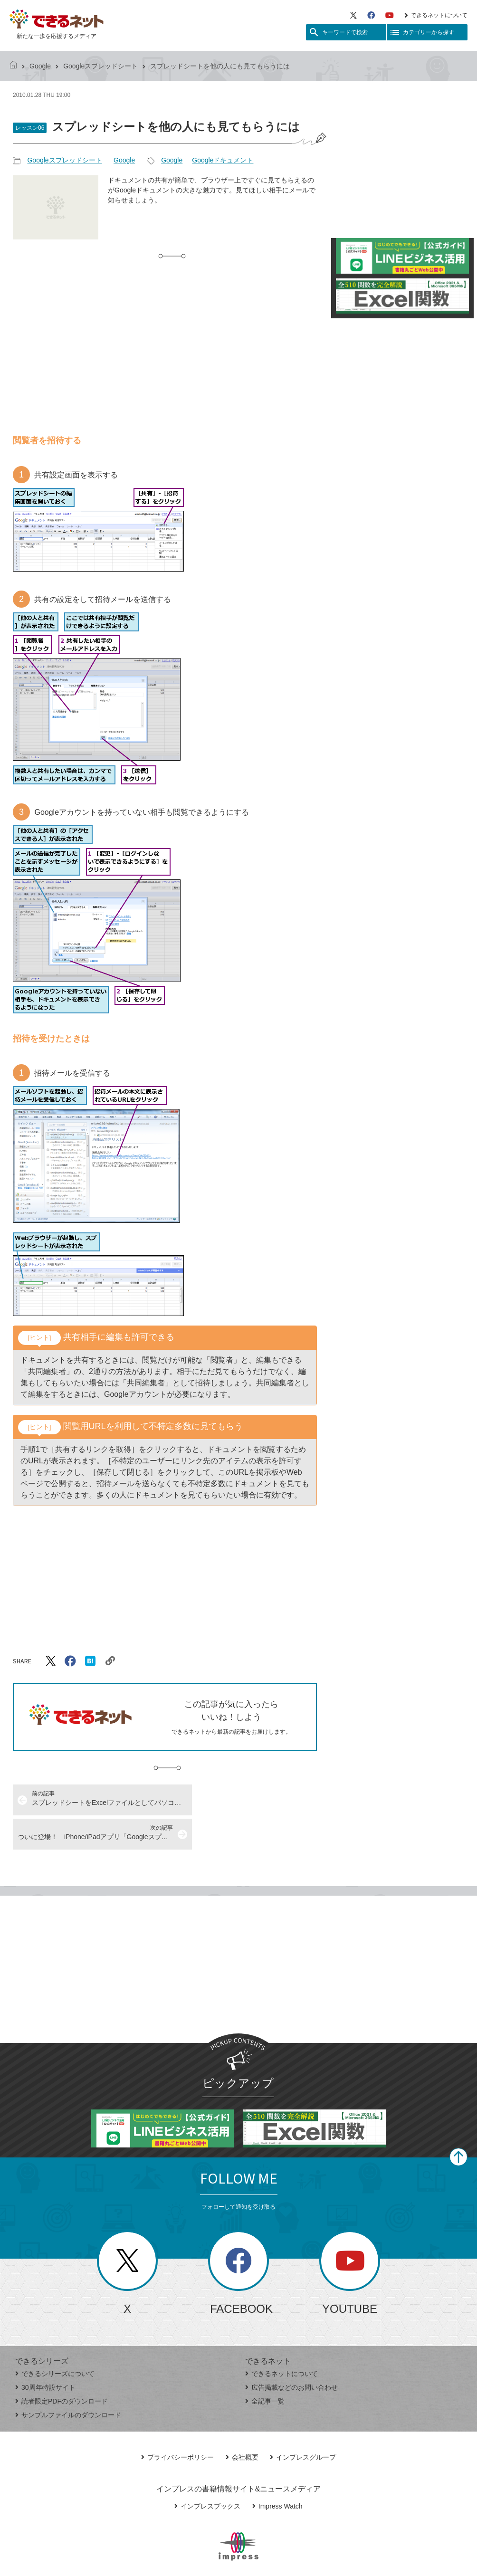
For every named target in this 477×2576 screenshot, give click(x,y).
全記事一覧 (265, 2367)
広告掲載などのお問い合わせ (291, 2353)
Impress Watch (277, 2472)
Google (40, 66)
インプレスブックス (207, 2472)
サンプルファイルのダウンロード (68, 2381)
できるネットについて (435, 15)
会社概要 (242, 2423)
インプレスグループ (303, 2423)
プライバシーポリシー (177, 2423)
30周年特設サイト (45, 2353)
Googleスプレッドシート (100, 66)
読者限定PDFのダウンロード (61, 2367)
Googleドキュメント (222, 160)
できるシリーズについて (55, 2339)
